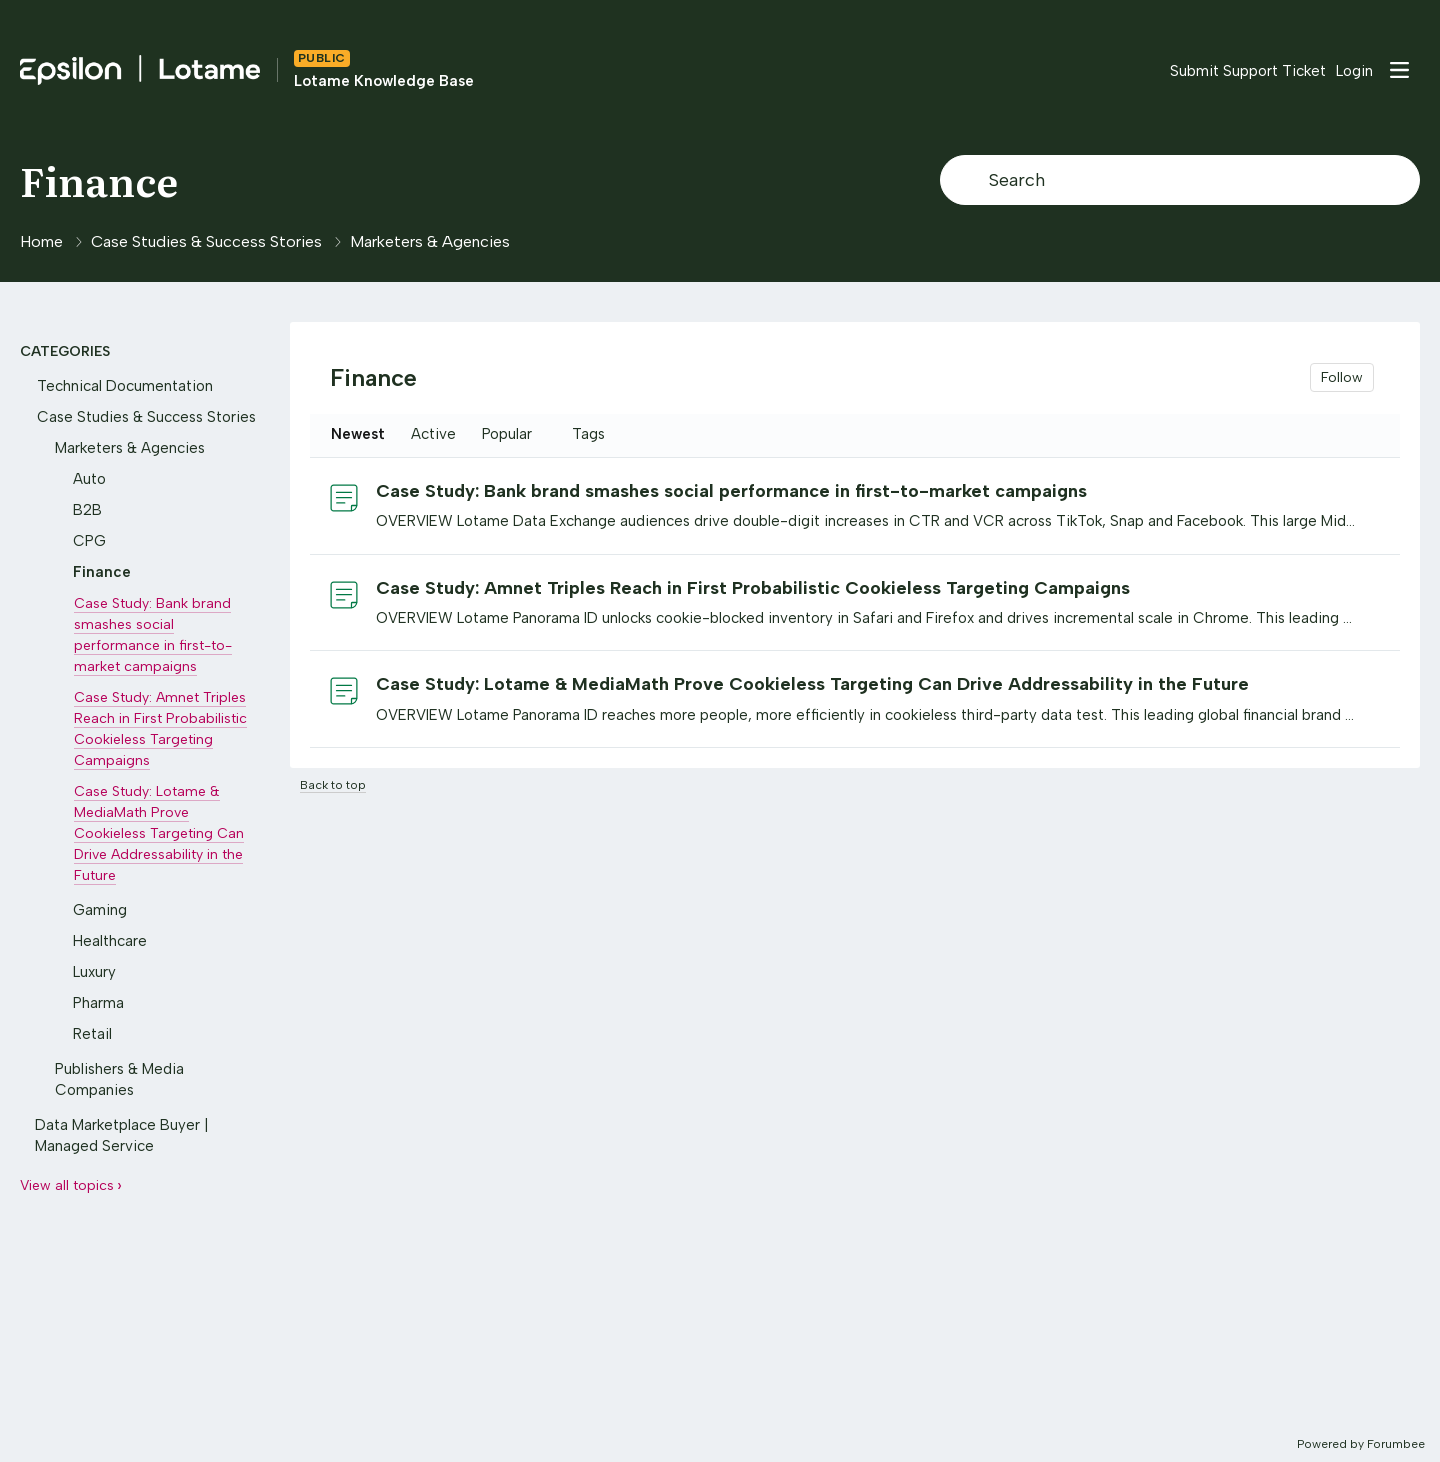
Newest (358, 434)
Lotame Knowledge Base (384, 81)
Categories (65, 351)
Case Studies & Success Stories (206, 241)
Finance (99, 179)
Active (433, 434)
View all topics (67, 1185)
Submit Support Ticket (1248, 71)
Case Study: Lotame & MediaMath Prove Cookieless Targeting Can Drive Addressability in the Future (812, 684)
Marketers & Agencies (430, 241)
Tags (588, 434)
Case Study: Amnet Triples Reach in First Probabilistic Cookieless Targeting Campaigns (753, 588)
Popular (507, 434)
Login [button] (1354, 71)
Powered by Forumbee (1361, 1444)
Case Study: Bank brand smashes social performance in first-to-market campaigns (731, 491)
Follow (1342, 377)
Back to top (333, 785)
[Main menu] (1399, 70)
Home (41, 241)
